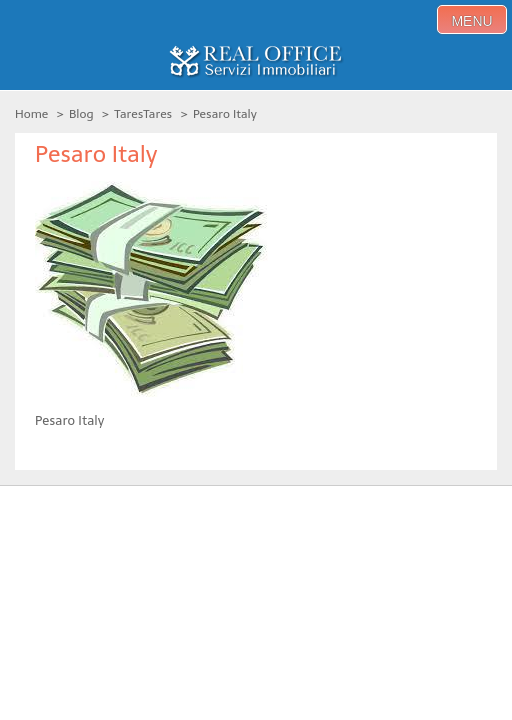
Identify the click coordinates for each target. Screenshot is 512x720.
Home (31, 114)
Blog (81, 114)
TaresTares (143, 114)
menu (471, 21)
